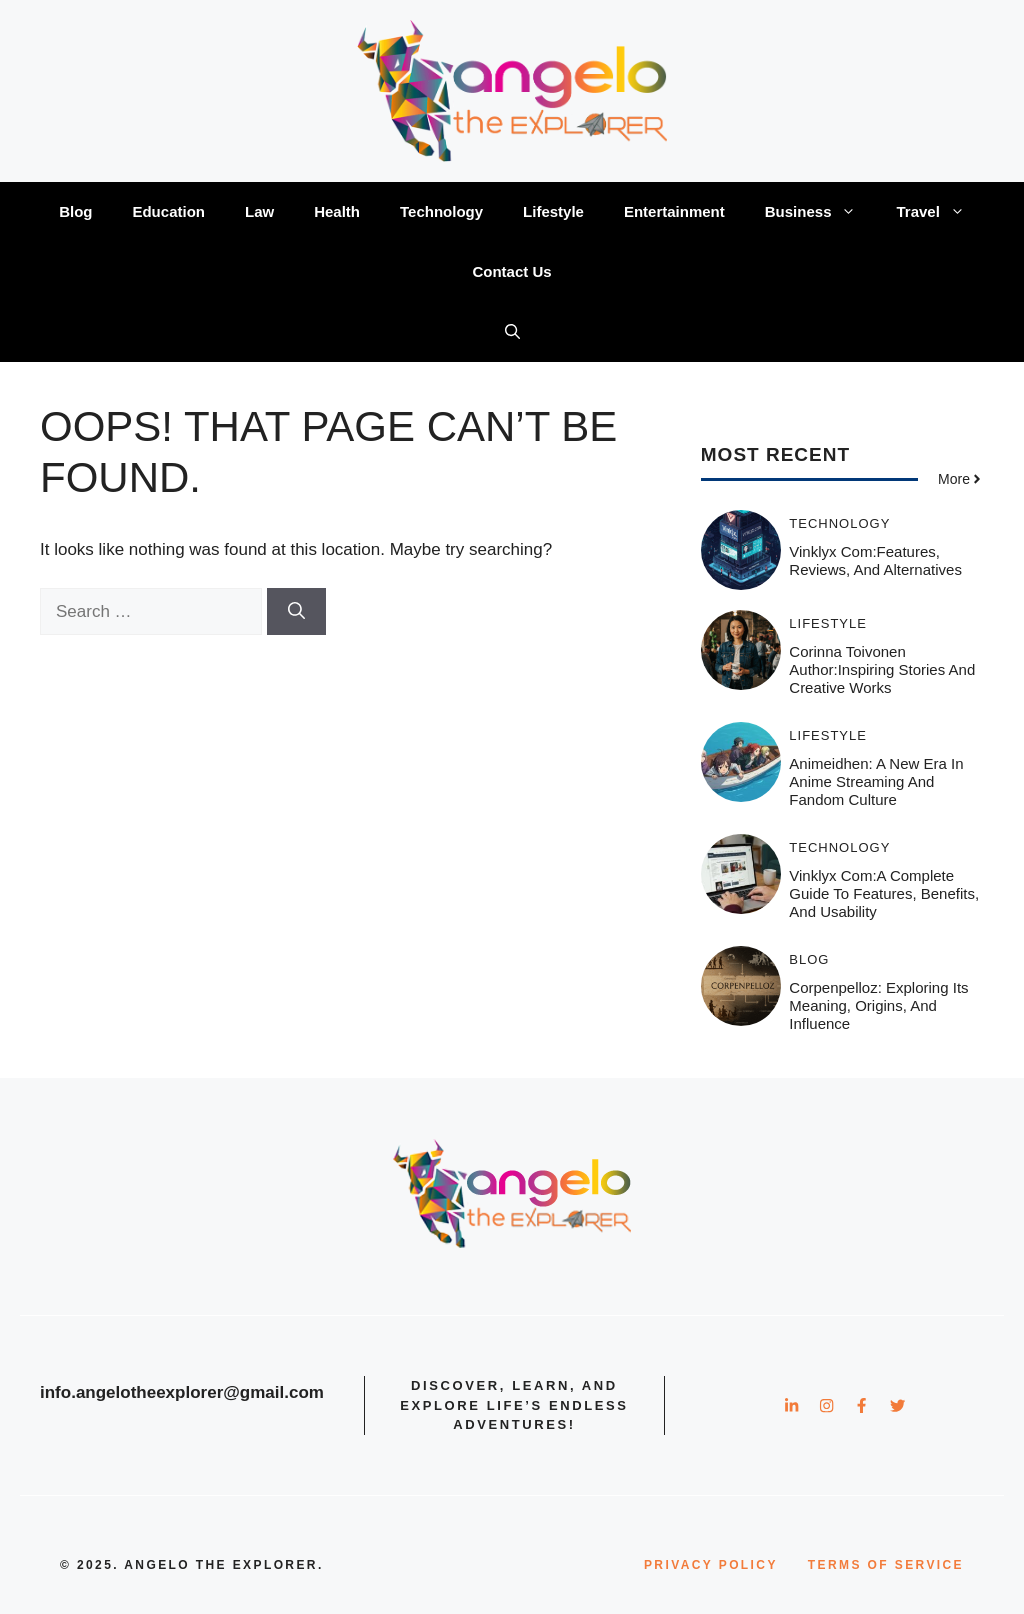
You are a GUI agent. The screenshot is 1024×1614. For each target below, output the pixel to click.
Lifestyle (553, 211)
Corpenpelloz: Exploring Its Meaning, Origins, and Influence (878, 1005)
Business (821, 212)
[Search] (296, 612)
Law (259, 211)
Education (168, 211)
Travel (940, 212)
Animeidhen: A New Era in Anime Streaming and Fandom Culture (876, 781)
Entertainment (674, 211)
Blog (75, 211)
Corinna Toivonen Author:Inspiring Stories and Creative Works (882, 669)
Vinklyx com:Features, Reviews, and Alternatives (875, 560)
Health (337, 211)
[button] (512, 332)
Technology (441, 211)
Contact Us (511, 271)
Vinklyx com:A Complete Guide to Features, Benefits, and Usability (884, 893)
